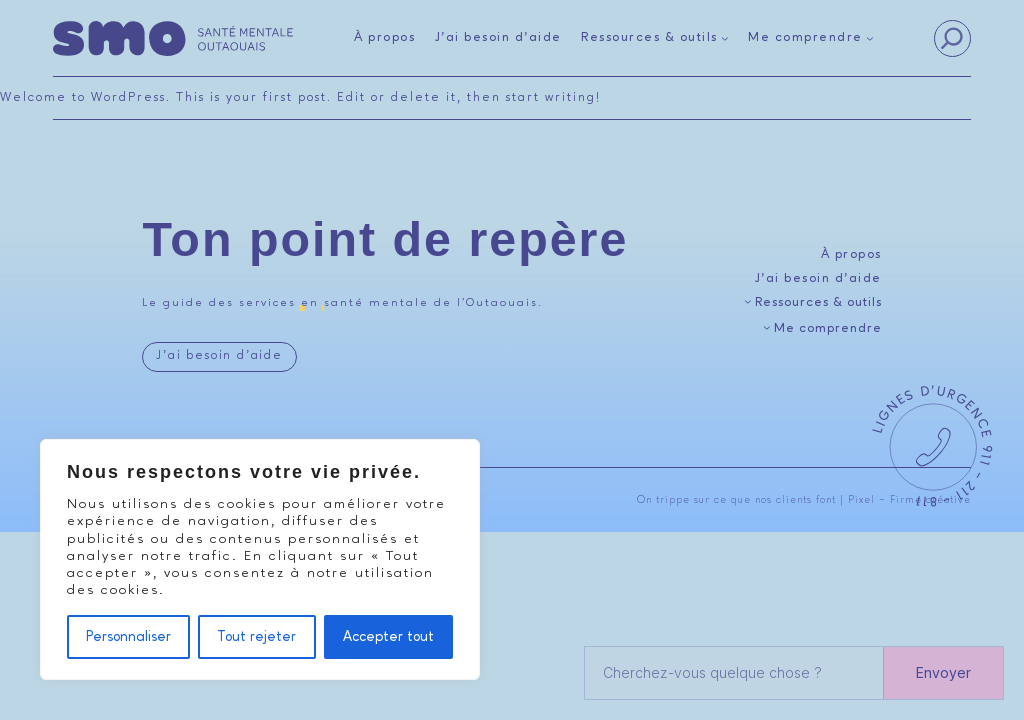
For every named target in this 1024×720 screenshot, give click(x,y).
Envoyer (943, 672)
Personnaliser (128, 637)
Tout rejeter (256, 637)
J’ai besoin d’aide (219, 355)
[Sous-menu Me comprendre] (811, 38)
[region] (260, 559)
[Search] (952, 38)
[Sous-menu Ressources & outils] (655, 38)
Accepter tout (388, 637)
